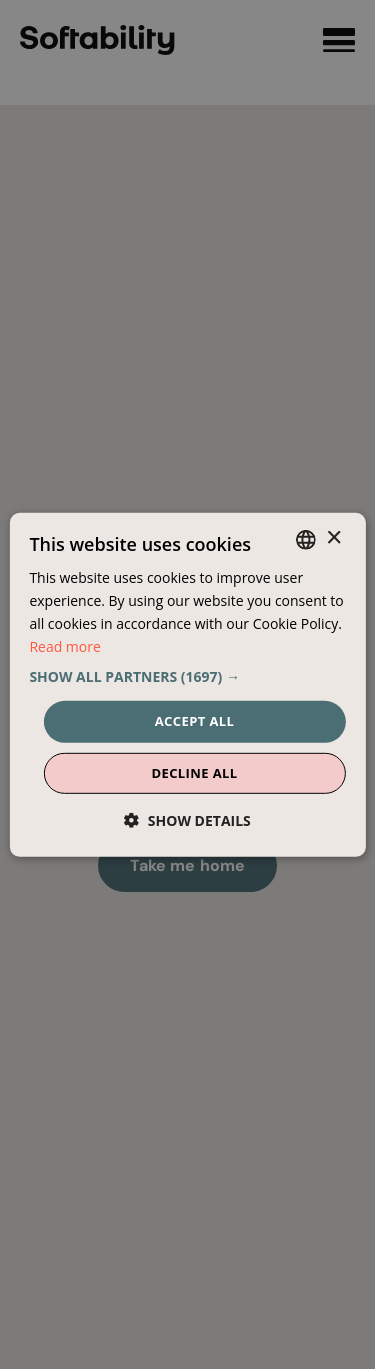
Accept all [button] (195, 721)
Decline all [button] (194, 773)
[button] (187, 677)
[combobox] (306, 539)
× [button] (333, 538)
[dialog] (187, 684)
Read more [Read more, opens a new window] (64, 646)
